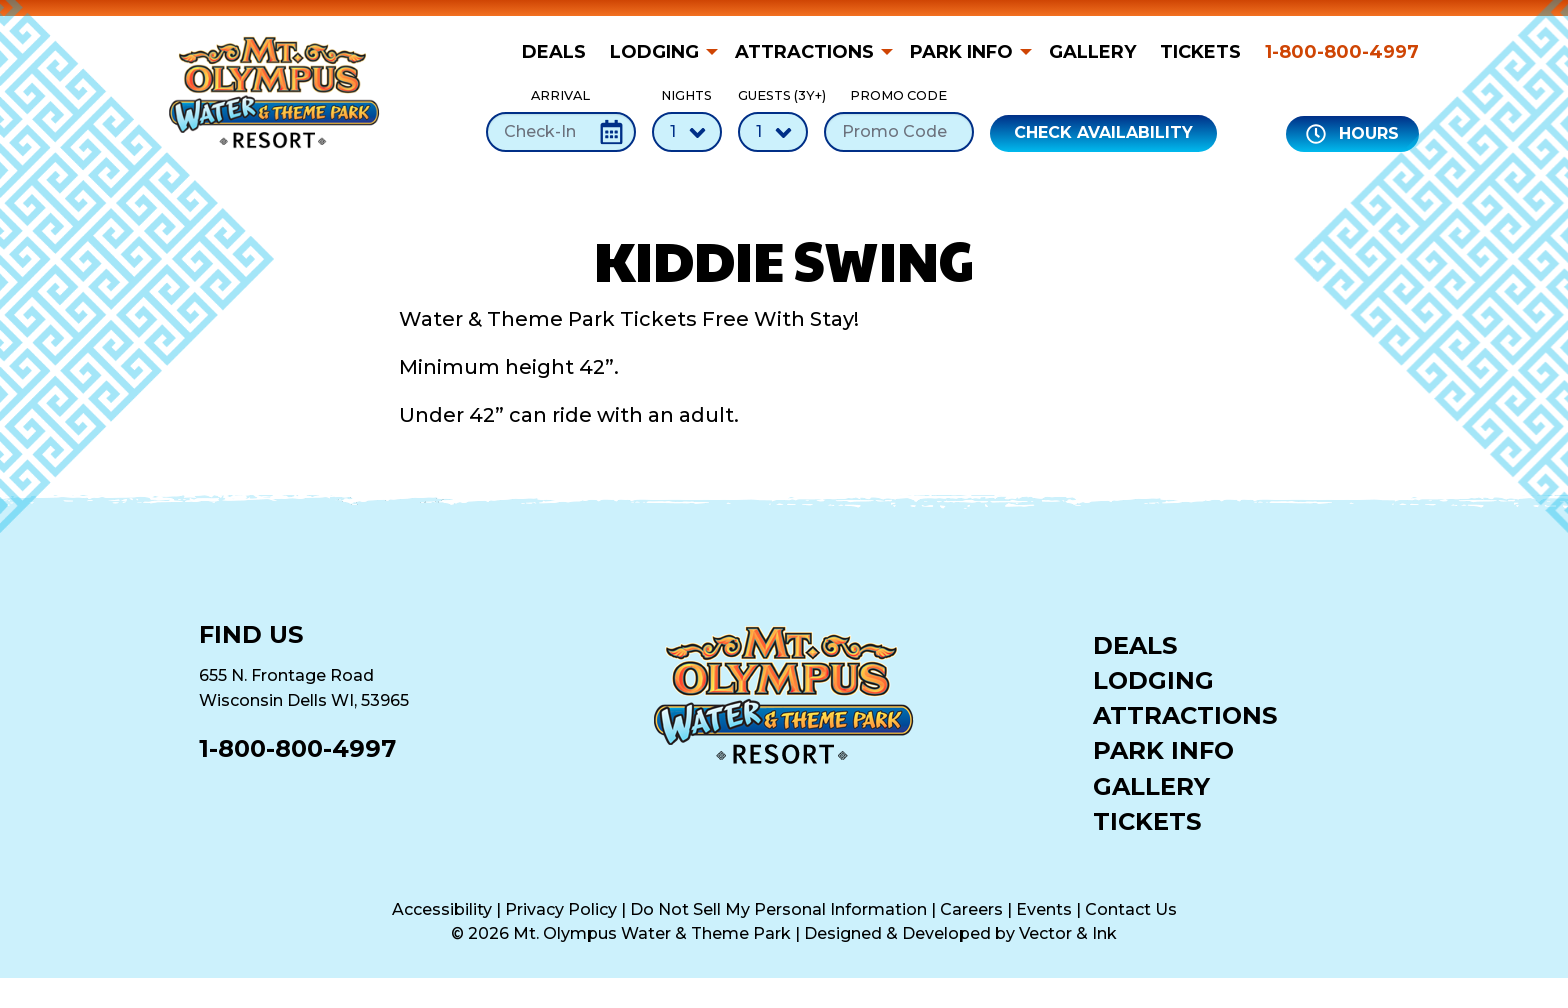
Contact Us (1131, 909)
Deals (554, 52)
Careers (971, 909)
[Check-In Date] (561, 132)
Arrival (561, 119)
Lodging (654, 52)
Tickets (1200, 52)
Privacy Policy (561, 909)
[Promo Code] (899, 132)
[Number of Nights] (687, 132)
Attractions (804, 52)
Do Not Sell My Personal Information (778, 909)
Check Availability (1103, 132)
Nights (687, 119)
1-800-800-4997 (1342, 52)
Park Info (961, 52)
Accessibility (442, 909)
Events (1044, 909)
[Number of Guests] (773, 132)
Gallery (1092, 52)
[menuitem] (560, 52)
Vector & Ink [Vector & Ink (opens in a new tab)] (1068, 933)
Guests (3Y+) (773, 119)
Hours (1352, 134)
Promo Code (899, 119)
